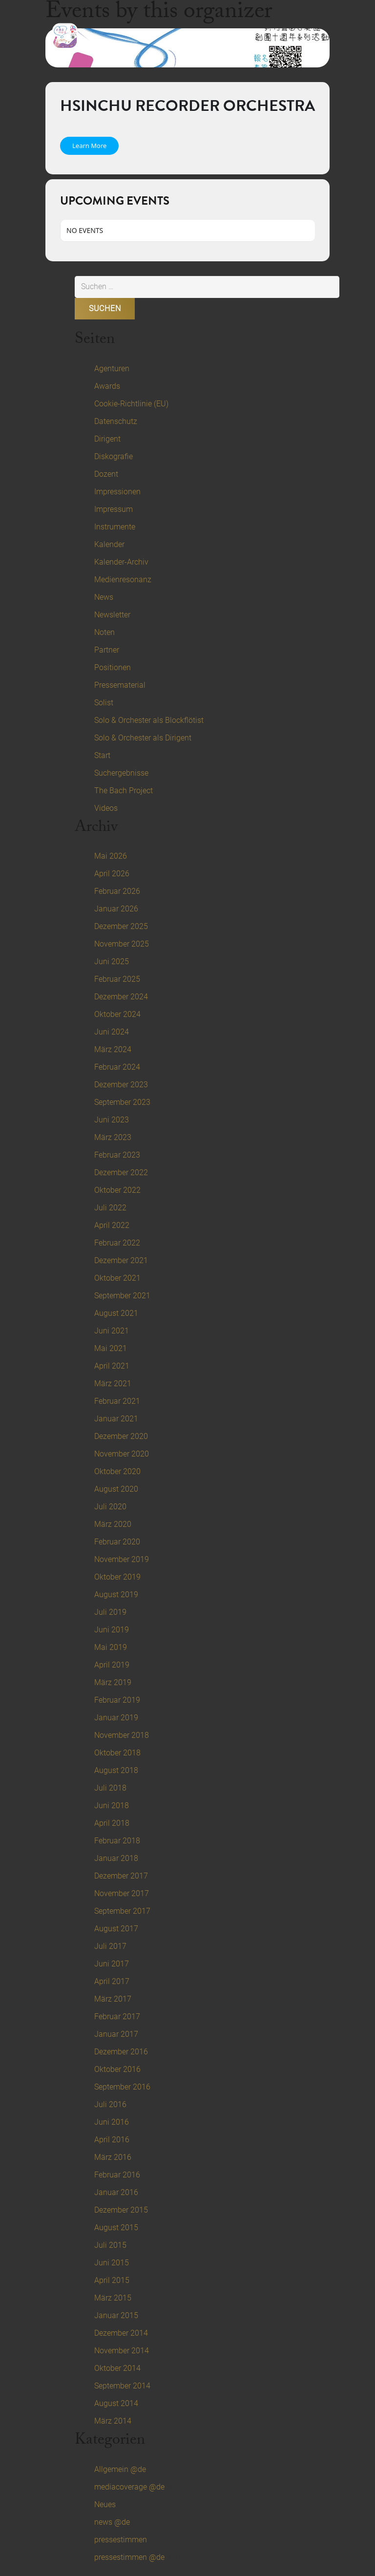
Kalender (109, 544)
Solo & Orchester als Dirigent (142, 737)
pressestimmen (120, 2539)
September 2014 (122, 2385)
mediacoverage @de (129, 2487)
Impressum (113, 509)
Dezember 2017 (121, 1875)
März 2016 (112, 2157)
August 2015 (116, 2227)
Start (102, 755)
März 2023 (112, 1137)
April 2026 (111, 873)
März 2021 (112, 1383)
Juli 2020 (110, 1506)
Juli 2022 (110, 1207)
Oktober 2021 (117, 1278)
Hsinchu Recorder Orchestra (187, 105)
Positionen (112, 667)
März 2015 (112, 2297)
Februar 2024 (117, 1067)
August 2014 (116, 2403)
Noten (104, 632)
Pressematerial (120, 685)
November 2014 (121, 2350)
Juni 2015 (111, 2262)
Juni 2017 (111, 1963)
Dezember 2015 (121, 2210)
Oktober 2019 (117, 1577)
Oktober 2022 (117, 1190)
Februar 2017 (117, 2016)
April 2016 (111, 2139)
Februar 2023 (117, 1155)
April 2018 (111, 1823)
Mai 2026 (110, 856)
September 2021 (122, 1295)
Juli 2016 (110, 2104)
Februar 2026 (117, 891)
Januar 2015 (116, 2315)
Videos (106, 808)
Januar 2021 (116, 1418)
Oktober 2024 (117, 1014)
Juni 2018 (111, 1805)
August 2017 (116, 1928)
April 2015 (111, 2280)
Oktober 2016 (117, 2069)
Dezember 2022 (121, 1172)
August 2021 (116, 1313)
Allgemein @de (120, 2469)
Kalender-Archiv (121, 562)
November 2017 (121, 1893)
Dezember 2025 (121, 926)
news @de (112, 2522)
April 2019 (111, 1664)
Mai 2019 (110, 1647)
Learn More (89, 145)
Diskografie (113, 456)
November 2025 (121, 944)
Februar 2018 (117, 1840)
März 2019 (112, 1682)
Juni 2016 (111, 2122)
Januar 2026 (116, 908)
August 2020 (116, 1489)
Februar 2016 (117, 2174)
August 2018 (116, 1770)
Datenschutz (115, 421)
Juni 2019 (111, 1629)
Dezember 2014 (121, 2333)
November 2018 (121, 1735)
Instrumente (114, 526)
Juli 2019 (110, 1612)
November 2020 (121, 1453)
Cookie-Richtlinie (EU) (131, 403)
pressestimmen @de (129, 2557)
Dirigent (107, 438)
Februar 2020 (117, 1541)
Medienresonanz (122, 579)
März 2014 (112, 2421)
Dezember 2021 (121, 1260)
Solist (103, 702)
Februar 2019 (117, 1700)
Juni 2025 (111, 961)
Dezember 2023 (121, 1084)
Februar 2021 (117, 1401)
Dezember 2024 (121, 996)
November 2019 (121, 1559)
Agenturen (111, 368)
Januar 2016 (116, 2192)
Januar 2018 (116, 1858)
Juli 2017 (110, 1946)
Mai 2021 (110, 1348)
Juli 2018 (110, 1788)
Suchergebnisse (121, 773)
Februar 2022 (117, 1242)
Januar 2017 (116, 2034)
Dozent (106, 474)
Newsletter (112, 614)
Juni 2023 (111, 1119)
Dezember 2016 (121, 2051)
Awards (107, 386)
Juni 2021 (111, 1330)
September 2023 (122, 1102)
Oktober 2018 (117, 1752)
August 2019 (116, 1594)
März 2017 (112, 1999)
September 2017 (122, 1911)
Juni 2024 (111, 1031)
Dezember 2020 (121, 1436)
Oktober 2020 (117, 1471)
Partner (106, 650)
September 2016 (122, 2086)
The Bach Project (123, 790)
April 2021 (111, 1366)
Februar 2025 (117, 979)
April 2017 (111, 1981)
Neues (105, 2504)
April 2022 (111, 1225)
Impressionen (117, 491)
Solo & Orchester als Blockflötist (149, 720)
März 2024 (112, 1049)
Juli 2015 (110, 2245)
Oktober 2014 (117, 2368)
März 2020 (112, 1524)
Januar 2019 (116, 1717)
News (103, 597)
